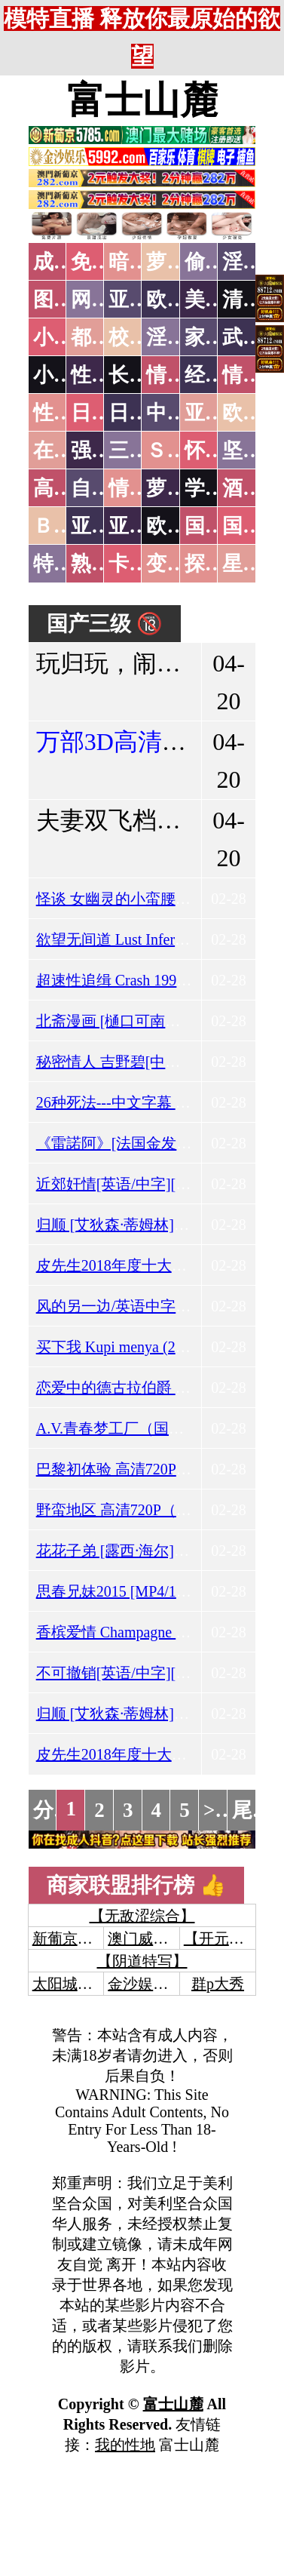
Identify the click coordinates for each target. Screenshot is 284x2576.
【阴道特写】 (142, 1961)
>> (215, 1810)
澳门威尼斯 (145, 1938)
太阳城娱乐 (70, 1983)
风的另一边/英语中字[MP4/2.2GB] (147, 1306)
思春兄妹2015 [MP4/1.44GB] (128, 1591)
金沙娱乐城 (145, 1983)
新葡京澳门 (70, 1938)
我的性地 (125, 2444)
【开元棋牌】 (229, 1938)
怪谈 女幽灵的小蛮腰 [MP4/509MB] (152, 898)
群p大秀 (217, 1983)
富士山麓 (142, 100)
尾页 (252, 1810)
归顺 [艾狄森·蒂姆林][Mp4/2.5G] (141, 1224)
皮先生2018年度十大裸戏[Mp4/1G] (149, 1265)
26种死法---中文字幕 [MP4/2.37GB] (151, 1102)
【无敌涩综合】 (142, 1915)
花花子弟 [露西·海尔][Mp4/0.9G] (141, 1550)
